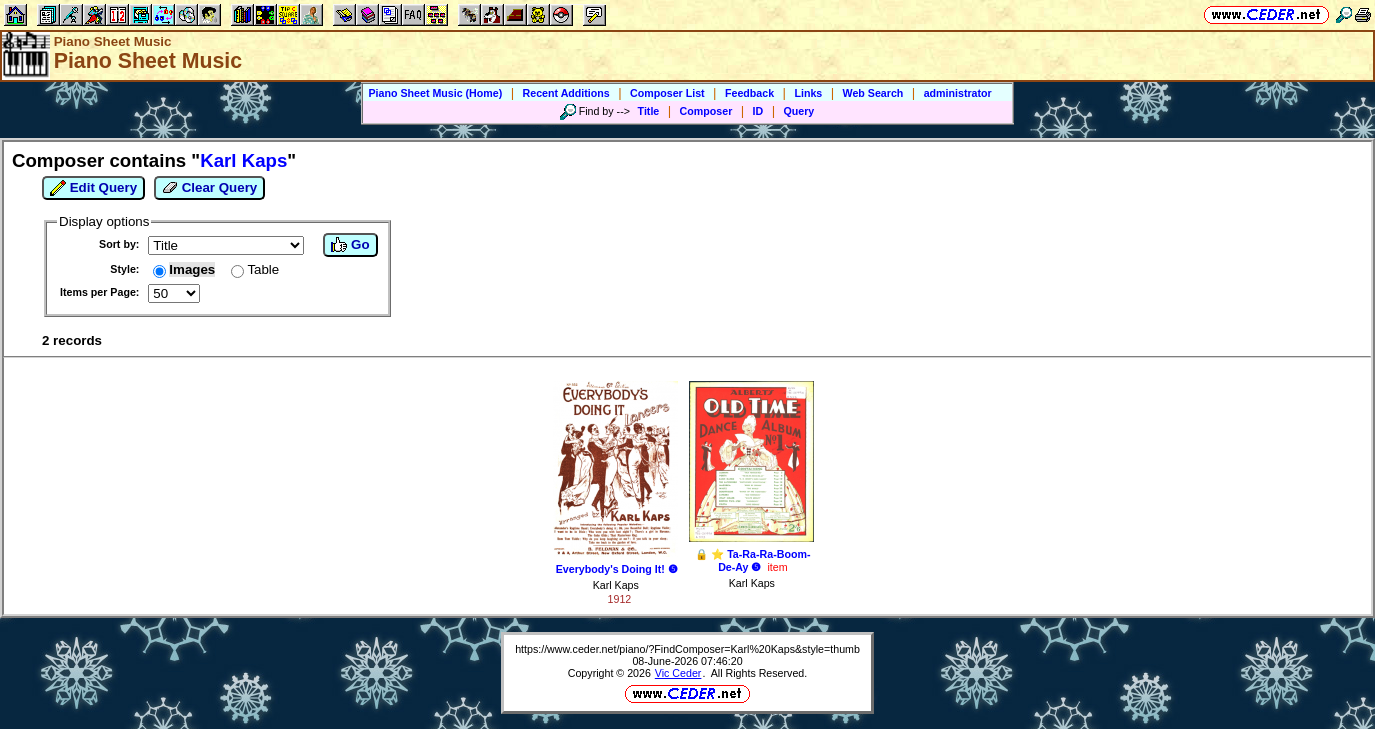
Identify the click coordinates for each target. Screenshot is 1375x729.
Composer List (667, 93)
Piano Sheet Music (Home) (435, 93)
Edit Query (93, 188)
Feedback (749, 93)
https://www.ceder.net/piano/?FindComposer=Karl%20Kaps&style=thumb (687, 649)
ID (758, 111)
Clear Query (209, 188)
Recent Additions (566, 93)
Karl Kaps (616, 585)
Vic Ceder (678, 673)
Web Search (873, 93)
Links (808, 93)
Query (799, 111)
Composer (706, 111)
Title (649, 111)
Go (350, 245)
